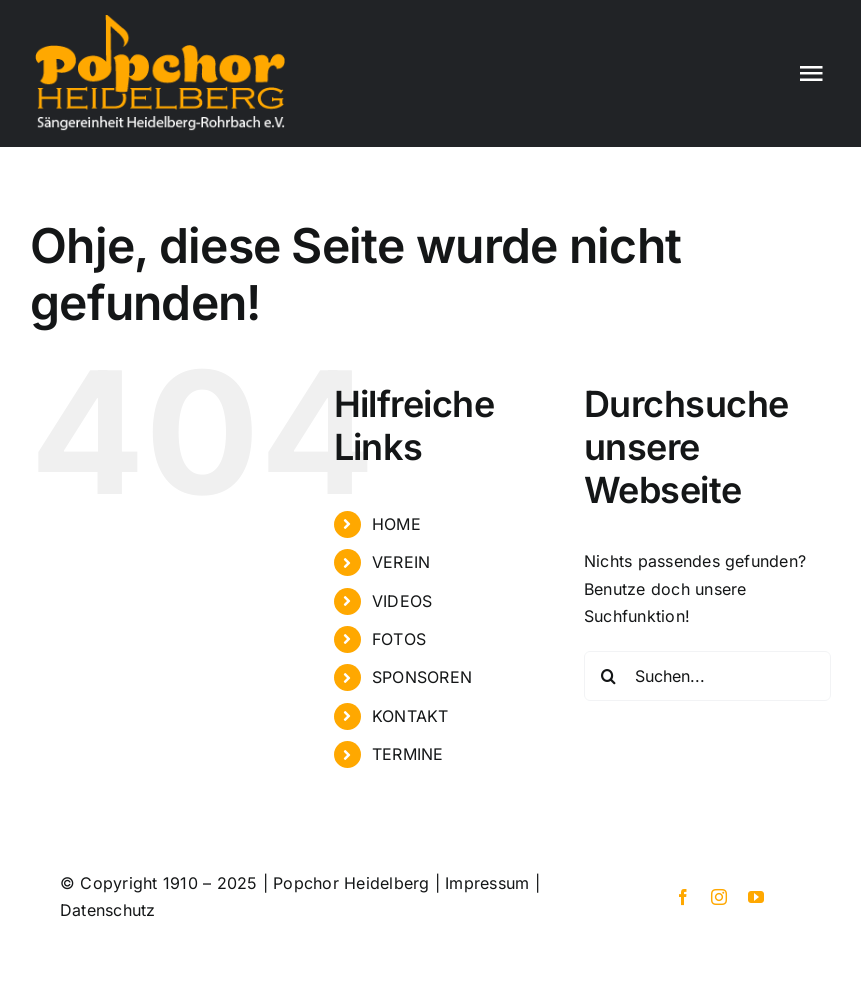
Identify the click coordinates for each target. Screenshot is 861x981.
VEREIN (401, 562)
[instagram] (719, 897)
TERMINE (408, 754)
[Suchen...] (707, 676)
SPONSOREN (422, 677)
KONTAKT (410, 716)
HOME (396, 524)
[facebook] (683, 897)
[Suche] (609, 676)
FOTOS (399, 639)
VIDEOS (402, 601)
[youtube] (756, 897)
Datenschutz (108, 910)
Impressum (487, 883)
